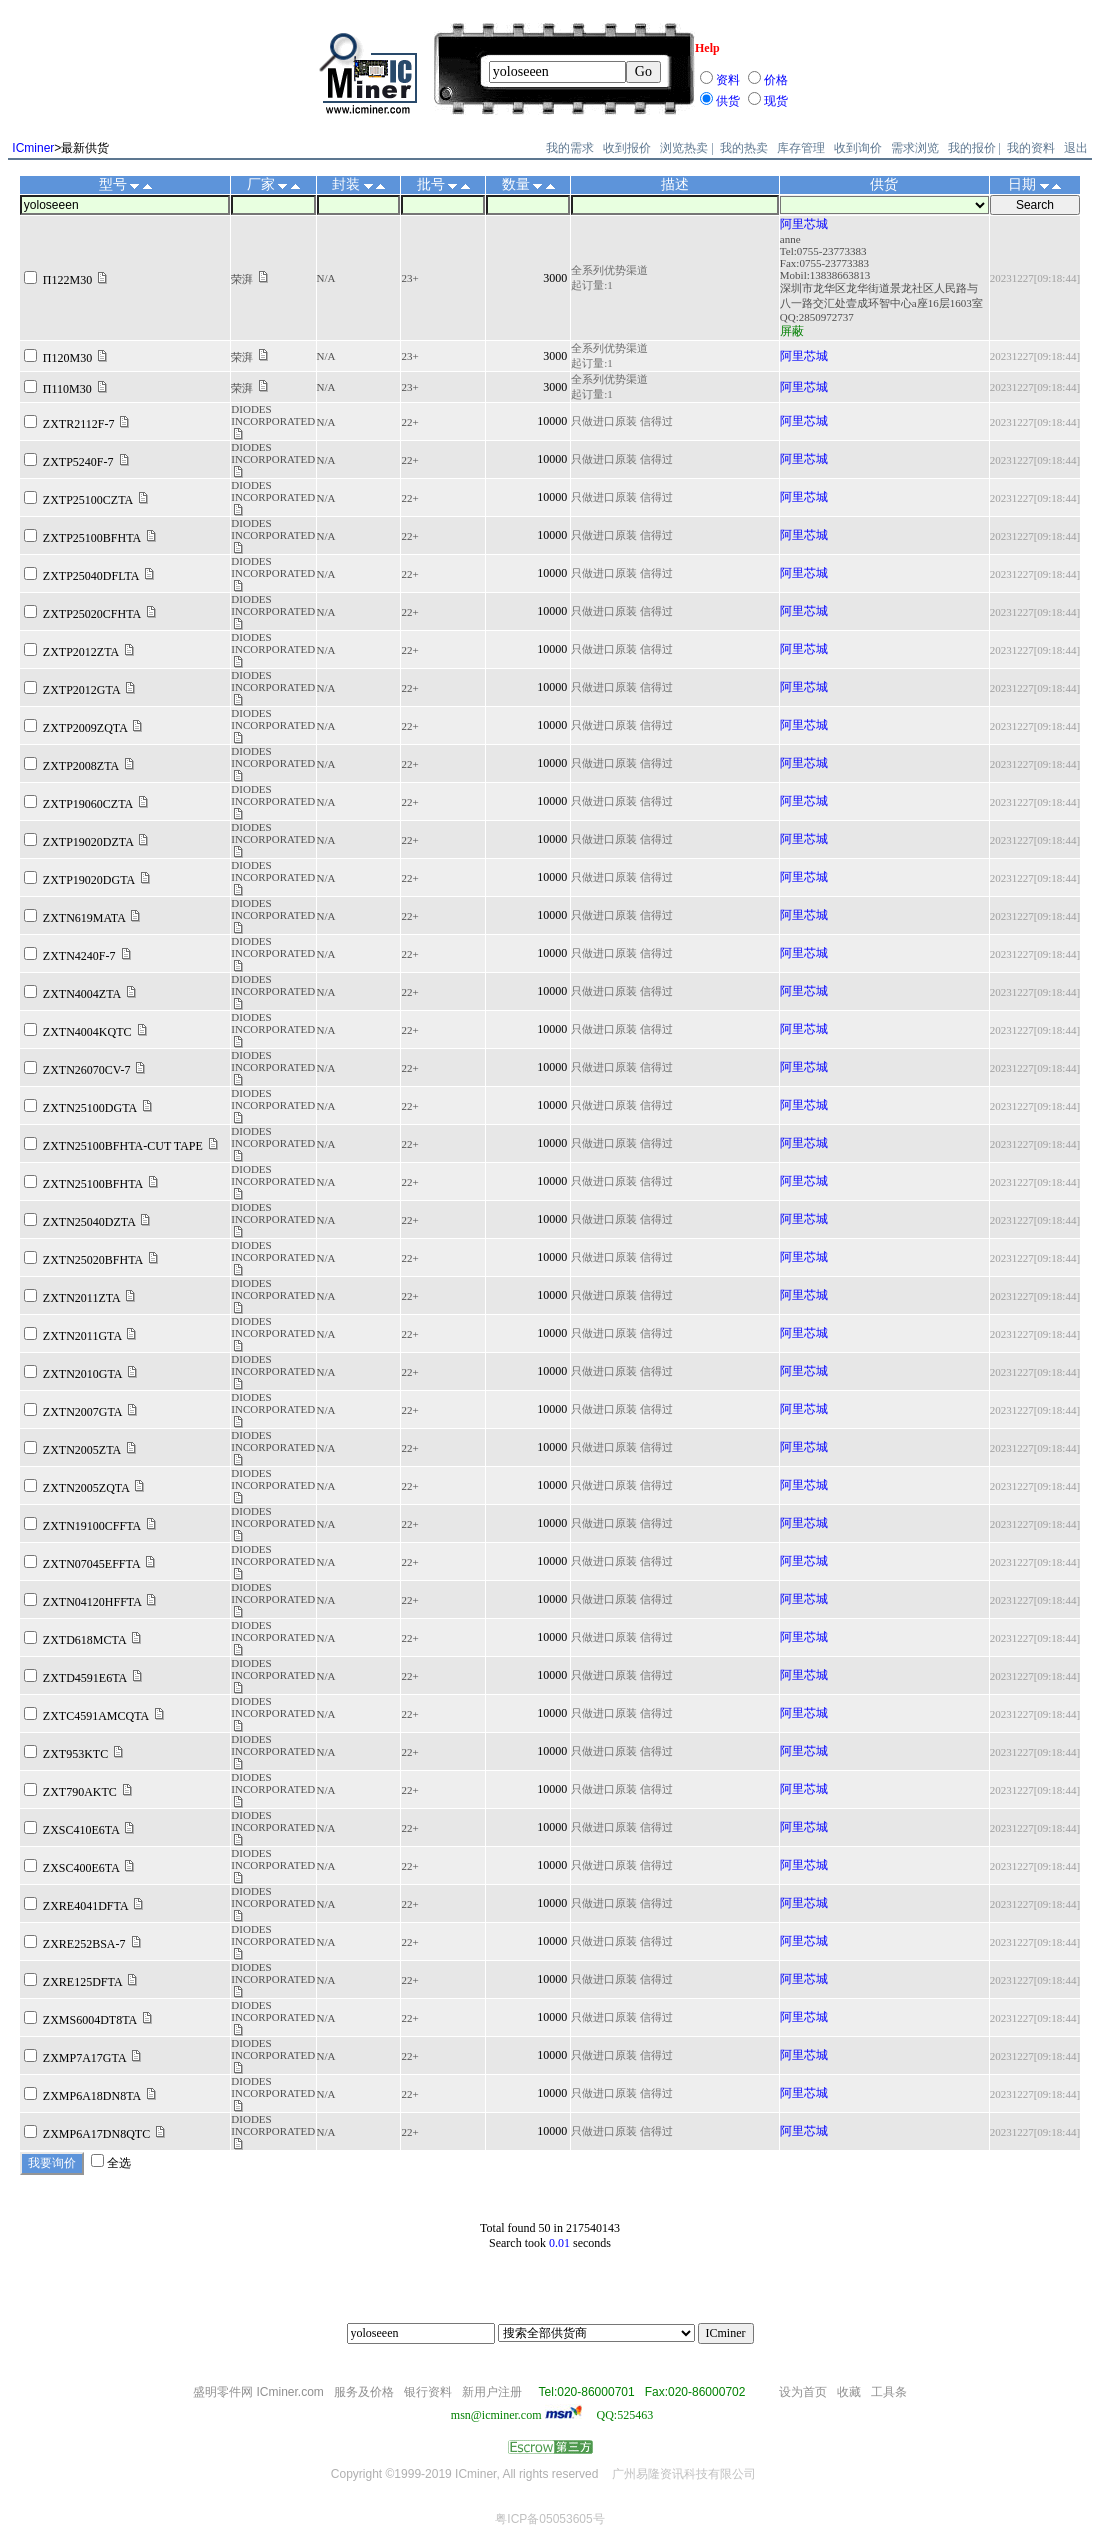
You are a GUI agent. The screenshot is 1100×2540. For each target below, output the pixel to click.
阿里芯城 (804, 224)
